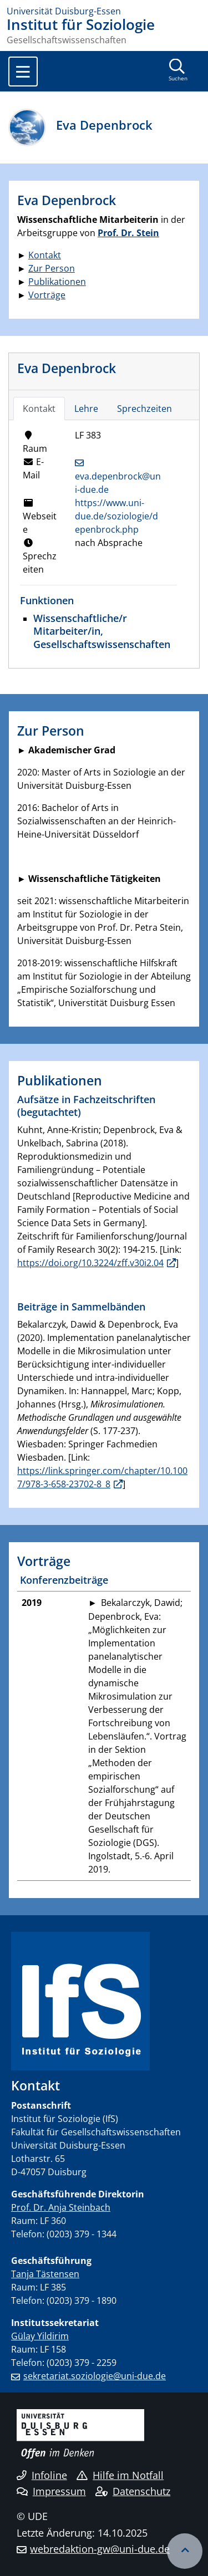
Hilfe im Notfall (120, 2475)
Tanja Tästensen (45, 2274)
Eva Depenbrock (66, 368)
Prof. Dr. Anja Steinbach (60, 2207)
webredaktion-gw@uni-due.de (100, 2548)
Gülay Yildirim (40, 2336)
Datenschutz (132, 2491)
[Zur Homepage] (104, 11)
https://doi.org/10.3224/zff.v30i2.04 (90, 1263)
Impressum (51, 2491)
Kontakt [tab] (39, 408)
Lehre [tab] (86, 408)
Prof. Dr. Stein (128, 233)
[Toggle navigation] (23, 71)
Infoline (42, 2475)
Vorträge (46, 295)
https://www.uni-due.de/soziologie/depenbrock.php (116, 516)
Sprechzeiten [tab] (144, 408)
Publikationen (57, 282)
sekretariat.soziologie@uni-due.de (94, 2376)
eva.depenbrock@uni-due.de (118, 483)
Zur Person (51, 268)
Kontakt (44, 255)
